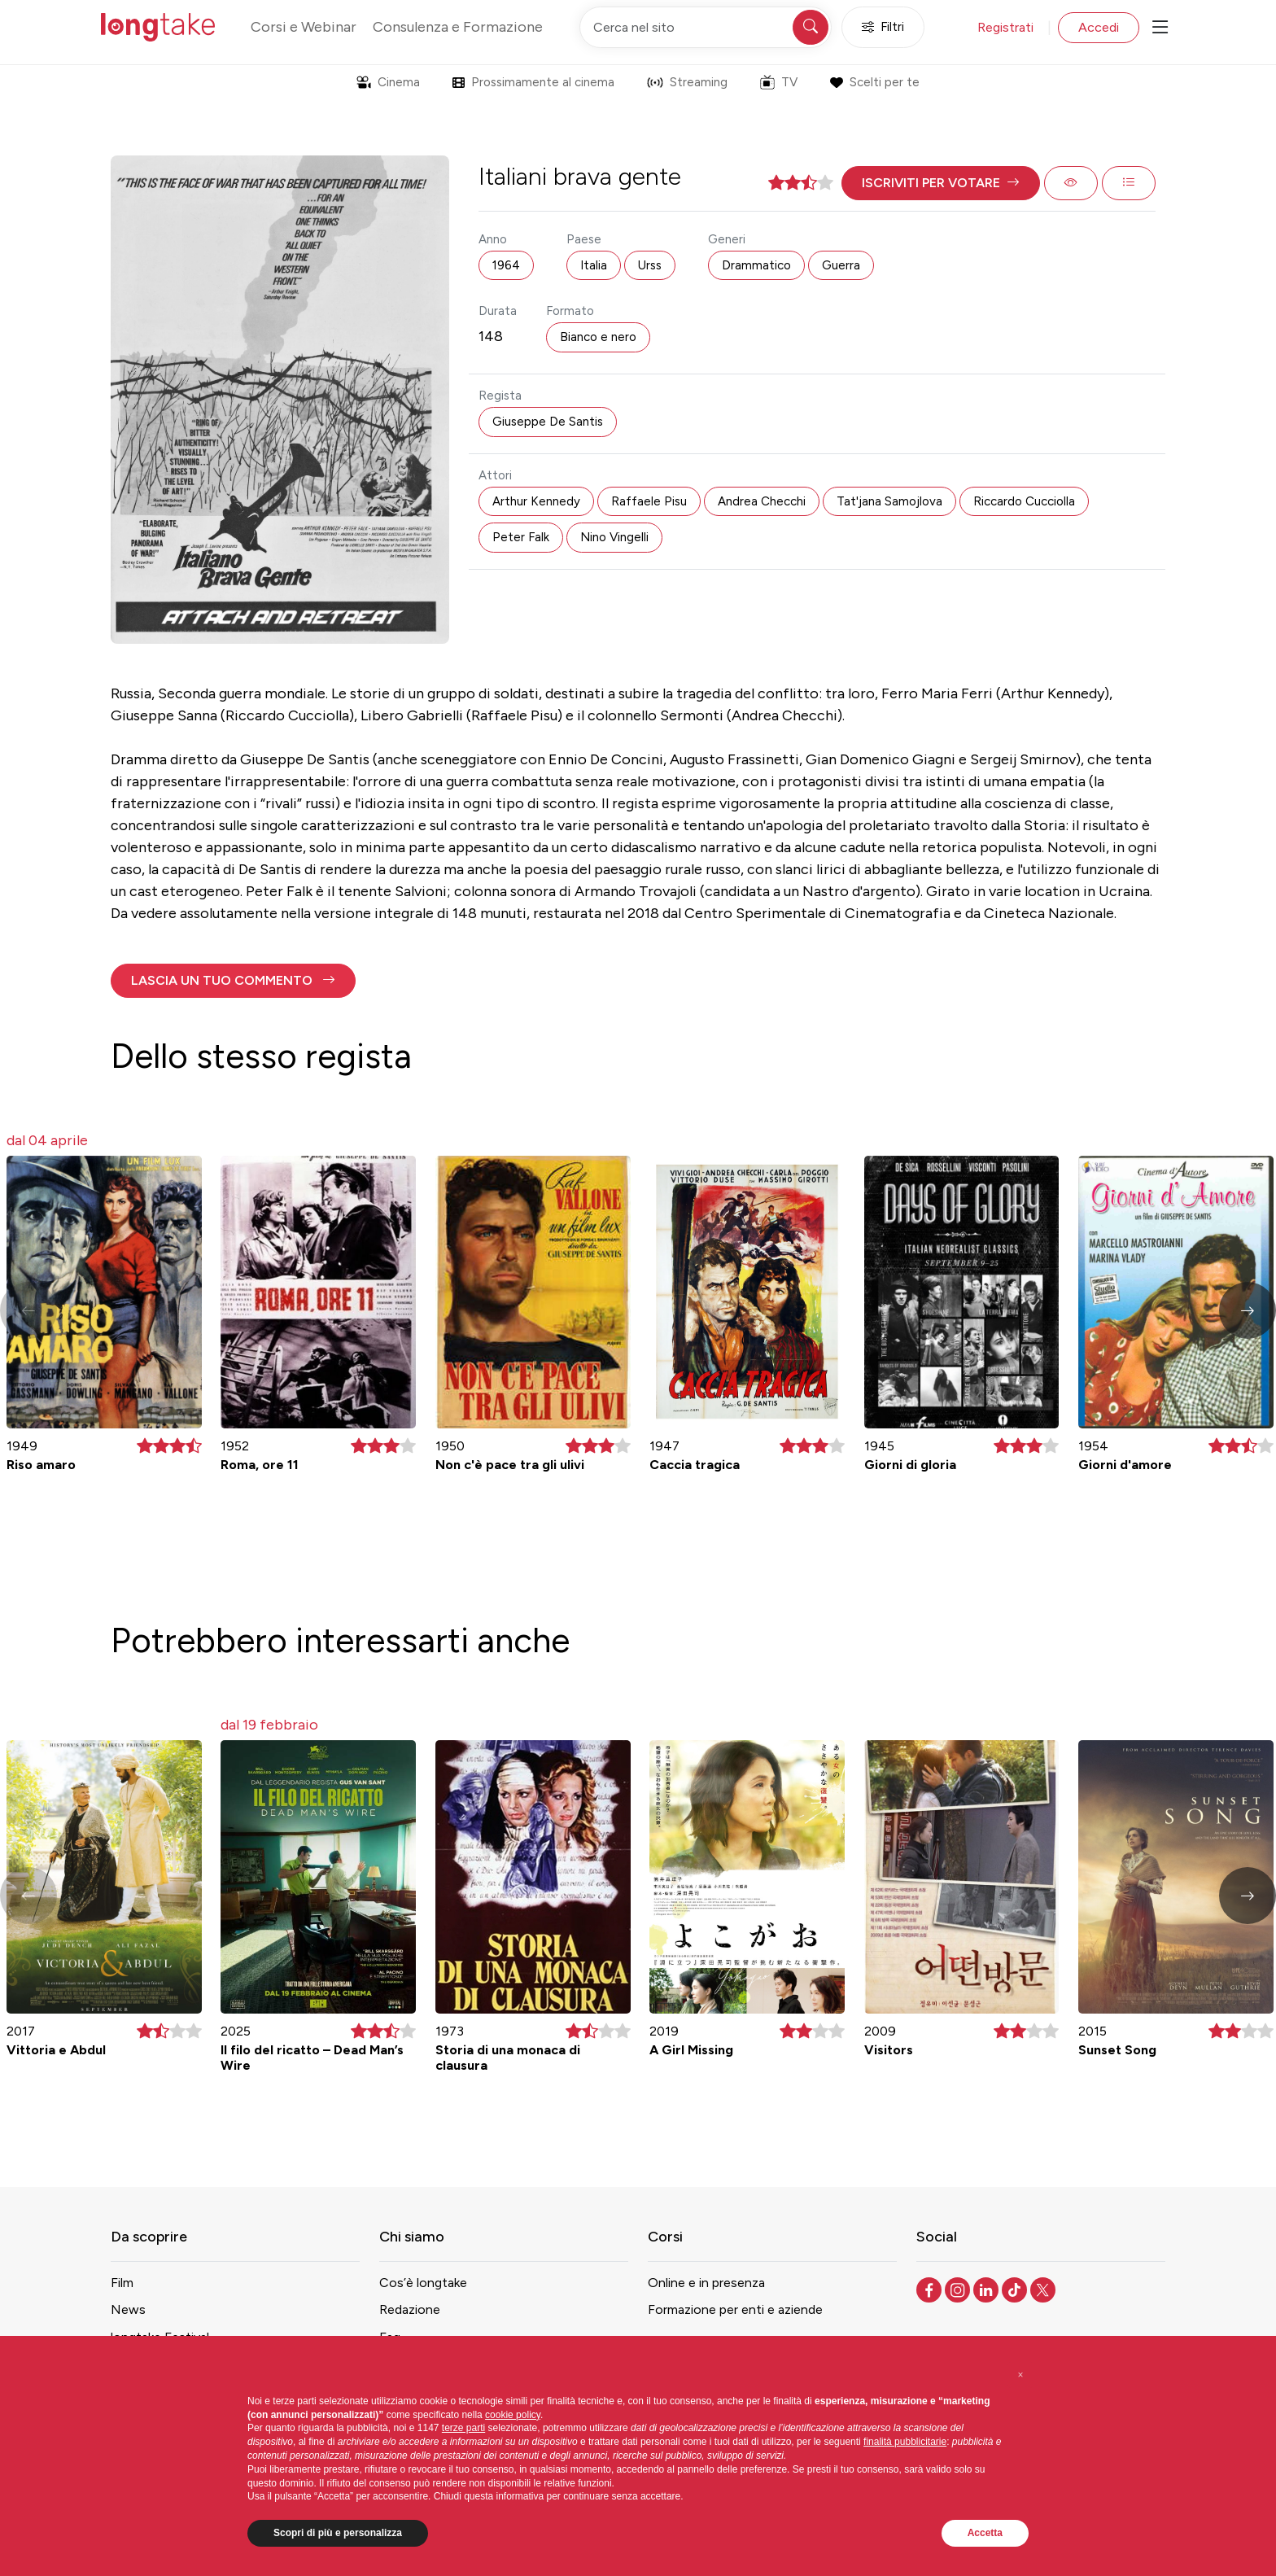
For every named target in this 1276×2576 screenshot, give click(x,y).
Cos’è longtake (423, 2282)
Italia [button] (593, 265)
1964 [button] (506, 265)
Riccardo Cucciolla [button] (1024, 501)
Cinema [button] (388, 82)
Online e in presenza (706, 2282)
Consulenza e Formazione (458, 27)
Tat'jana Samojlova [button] (889, 501)
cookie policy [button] (512, 2415)
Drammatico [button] (756, 265)
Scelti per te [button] (874, 82)
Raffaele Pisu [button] (649, 501)
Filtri (883, 27)
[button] (940, 183)
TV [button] (779, 82)
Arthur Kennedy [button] (536, 501)
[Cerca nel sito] (705, 27)
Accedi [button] (1098, 27)
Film (122, 2282)
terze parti (463, 2428)
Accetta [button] (985, 2533)
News (128, 2309)
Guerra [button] (841, 265)
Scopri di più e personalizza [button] (337, 2533)
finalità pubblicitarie (904, 2441)
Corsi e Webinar (303, 27)
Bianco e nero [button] (598, 337)
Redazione (409, 2309)
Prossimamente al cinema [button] (533, 82)
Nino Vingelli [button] (614, 537)
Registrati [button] (1005, 27)
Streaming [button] (687, 82)
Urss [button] (650, 265)
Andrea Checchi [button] (762, 501)
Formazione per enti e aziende (735, 2309)
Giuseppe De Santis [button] (547, 421)
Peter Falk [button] (520, 537)
